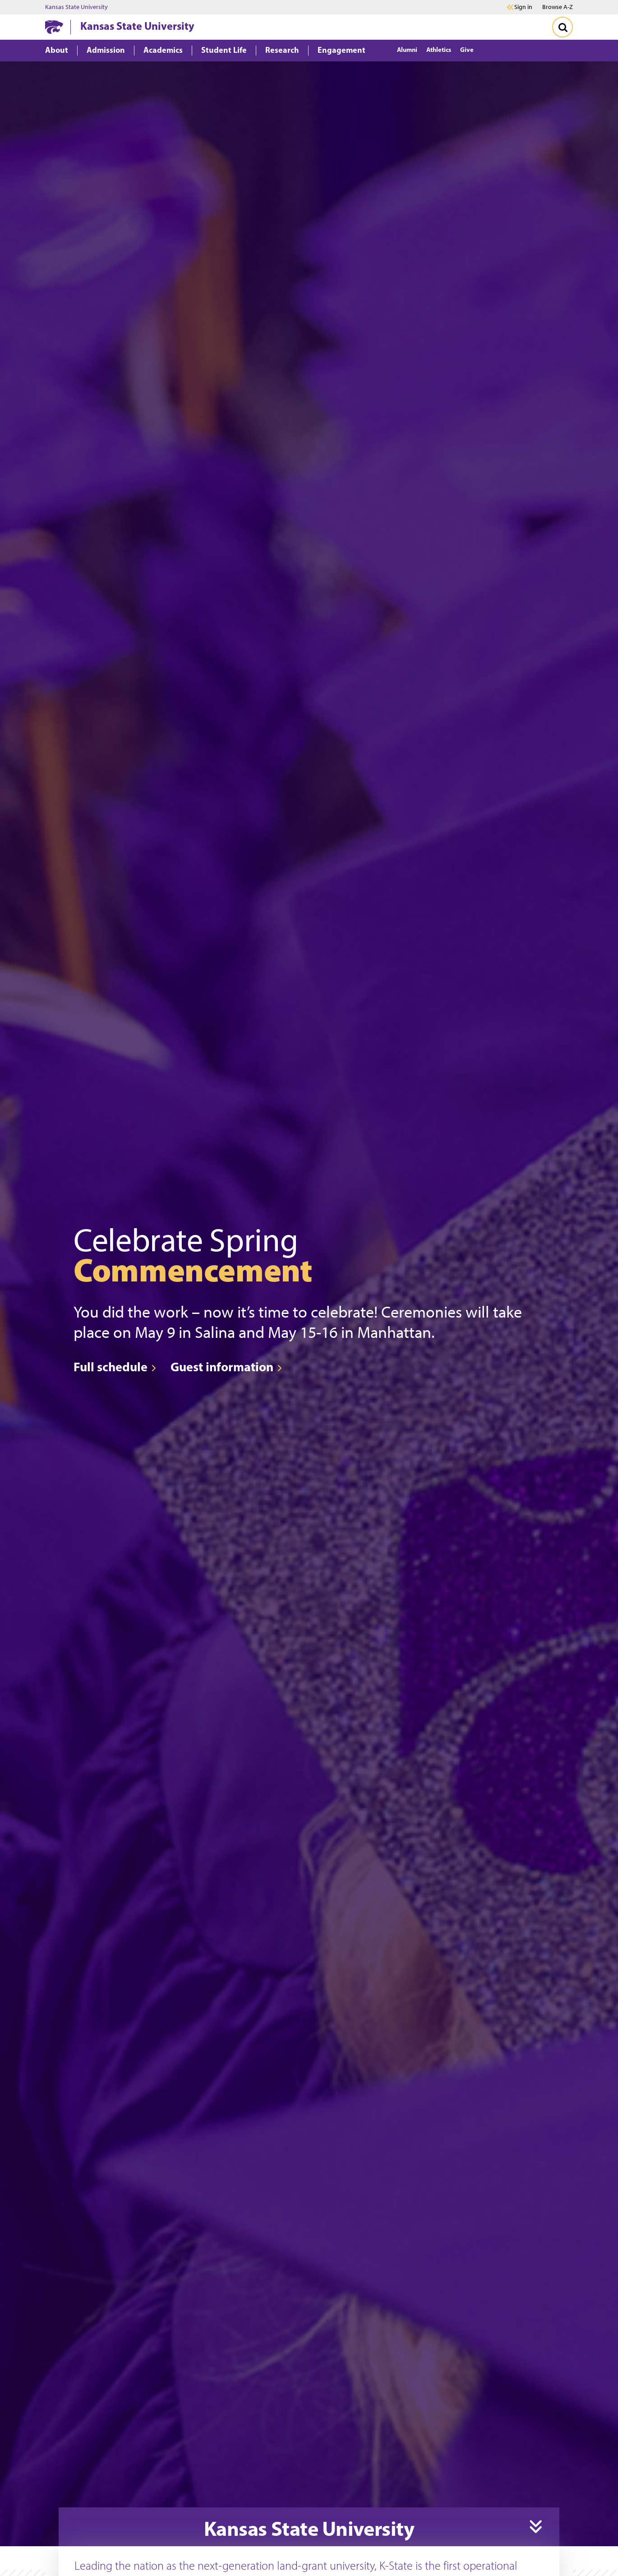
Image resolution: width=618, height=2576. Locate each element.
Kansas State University (76, 7)
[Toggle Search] (562, 27)
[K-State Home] (54, 27)
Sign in (523, 7)
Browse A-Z (557, 7)
